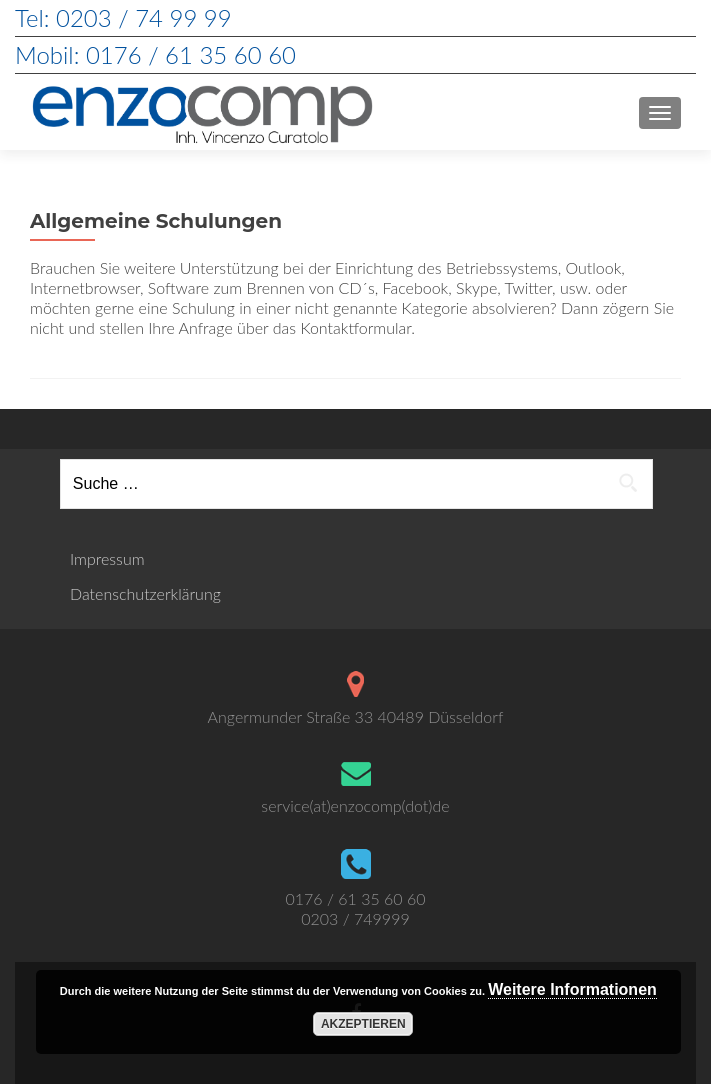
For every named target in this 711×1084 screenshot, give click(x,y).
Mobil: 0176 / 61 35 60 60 (155, 54)
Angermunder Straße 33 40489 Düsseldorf (356, 716)
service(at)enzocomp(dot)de (355, 805)
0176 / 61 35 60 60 (355, 898)
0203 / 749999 (355, 918)
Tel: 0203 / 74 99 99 (123, 17)
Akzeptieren (363, 1024)
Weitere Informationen (572, 989)
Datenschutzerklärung (145, 593)
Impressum (107, 558)
